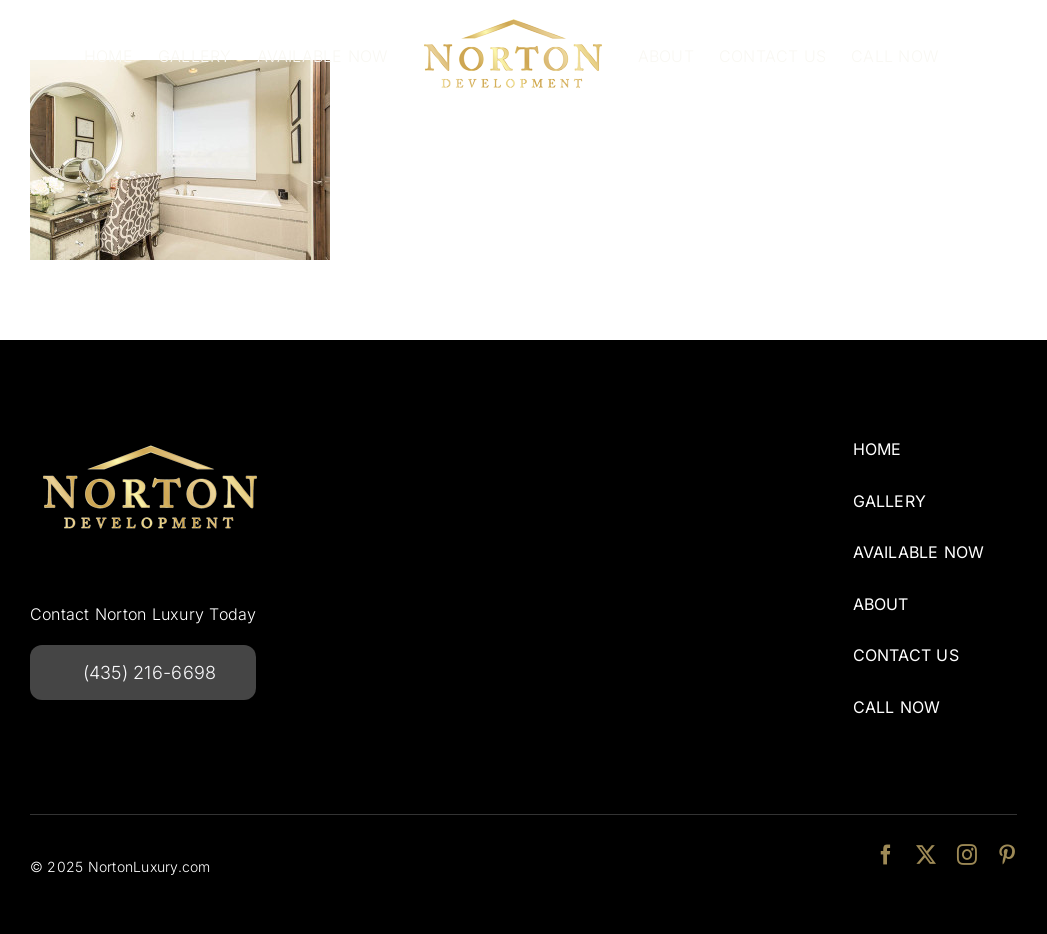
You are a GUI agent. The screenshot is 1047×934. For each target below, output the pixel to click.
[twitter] (926, 855)
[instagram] (967, 855)
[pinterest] (1007, 855)
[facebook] (886, 855)
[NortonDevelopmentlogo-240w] (150, 438)
